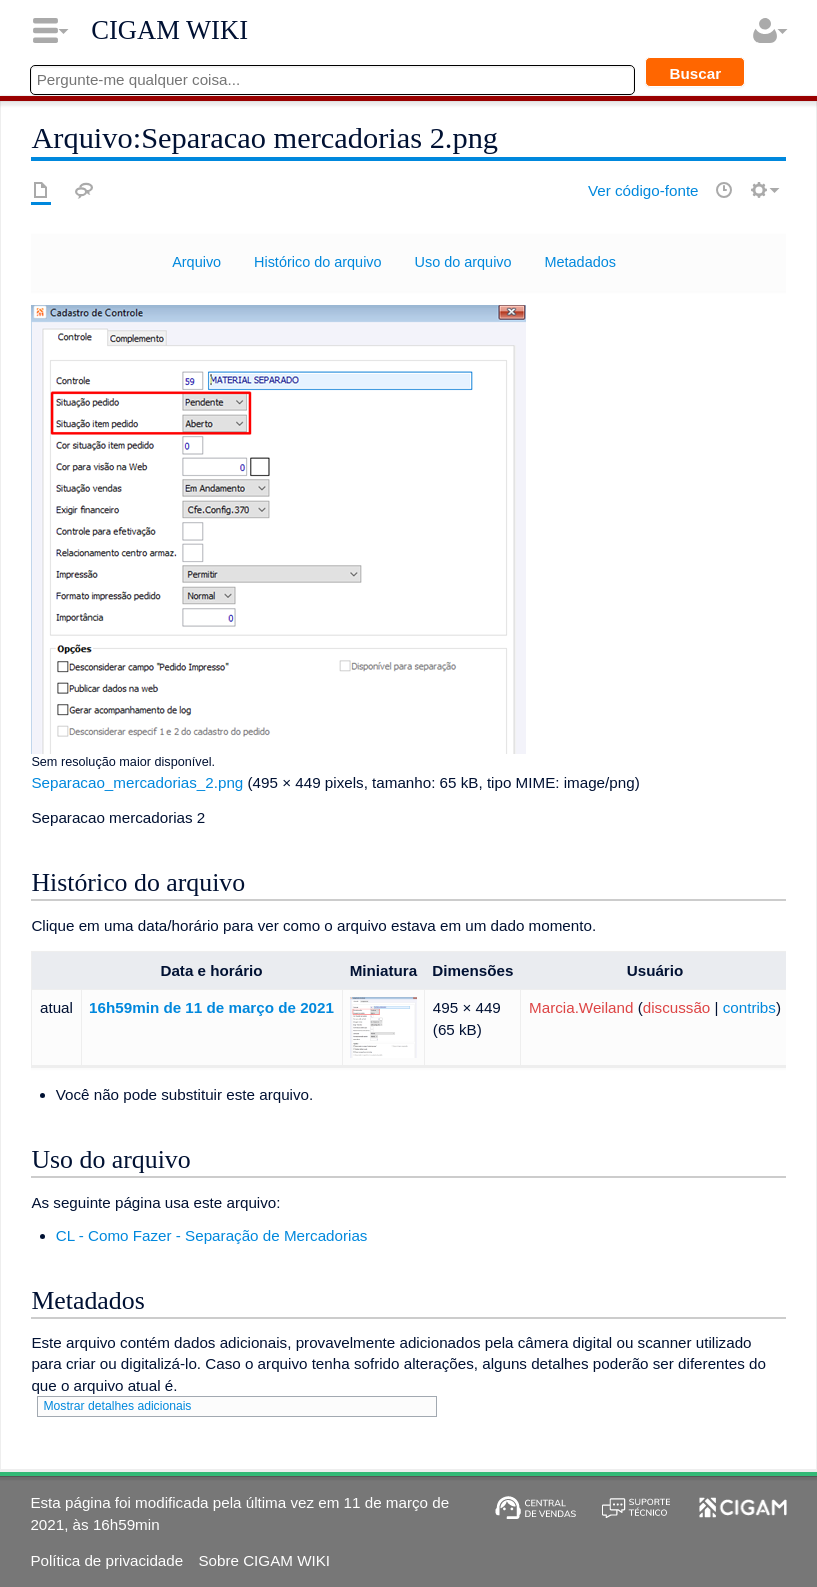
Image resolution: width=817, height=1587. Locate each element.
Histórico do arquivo (318, 262)
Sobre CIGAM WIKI (264, 1560)
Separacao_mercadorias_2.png (137, 782)
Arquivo (196, 262)
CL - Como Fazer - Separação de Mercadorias (212, 1235)
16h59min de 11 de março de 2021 (211, 1007)
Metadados (580, 262)
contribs (749, 1007)
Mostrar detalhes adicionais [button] (117, 1406)
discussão (677, 1007)
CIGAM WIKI (169, 30)
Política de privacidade (106, 1560)
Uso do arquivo (463, 262)
